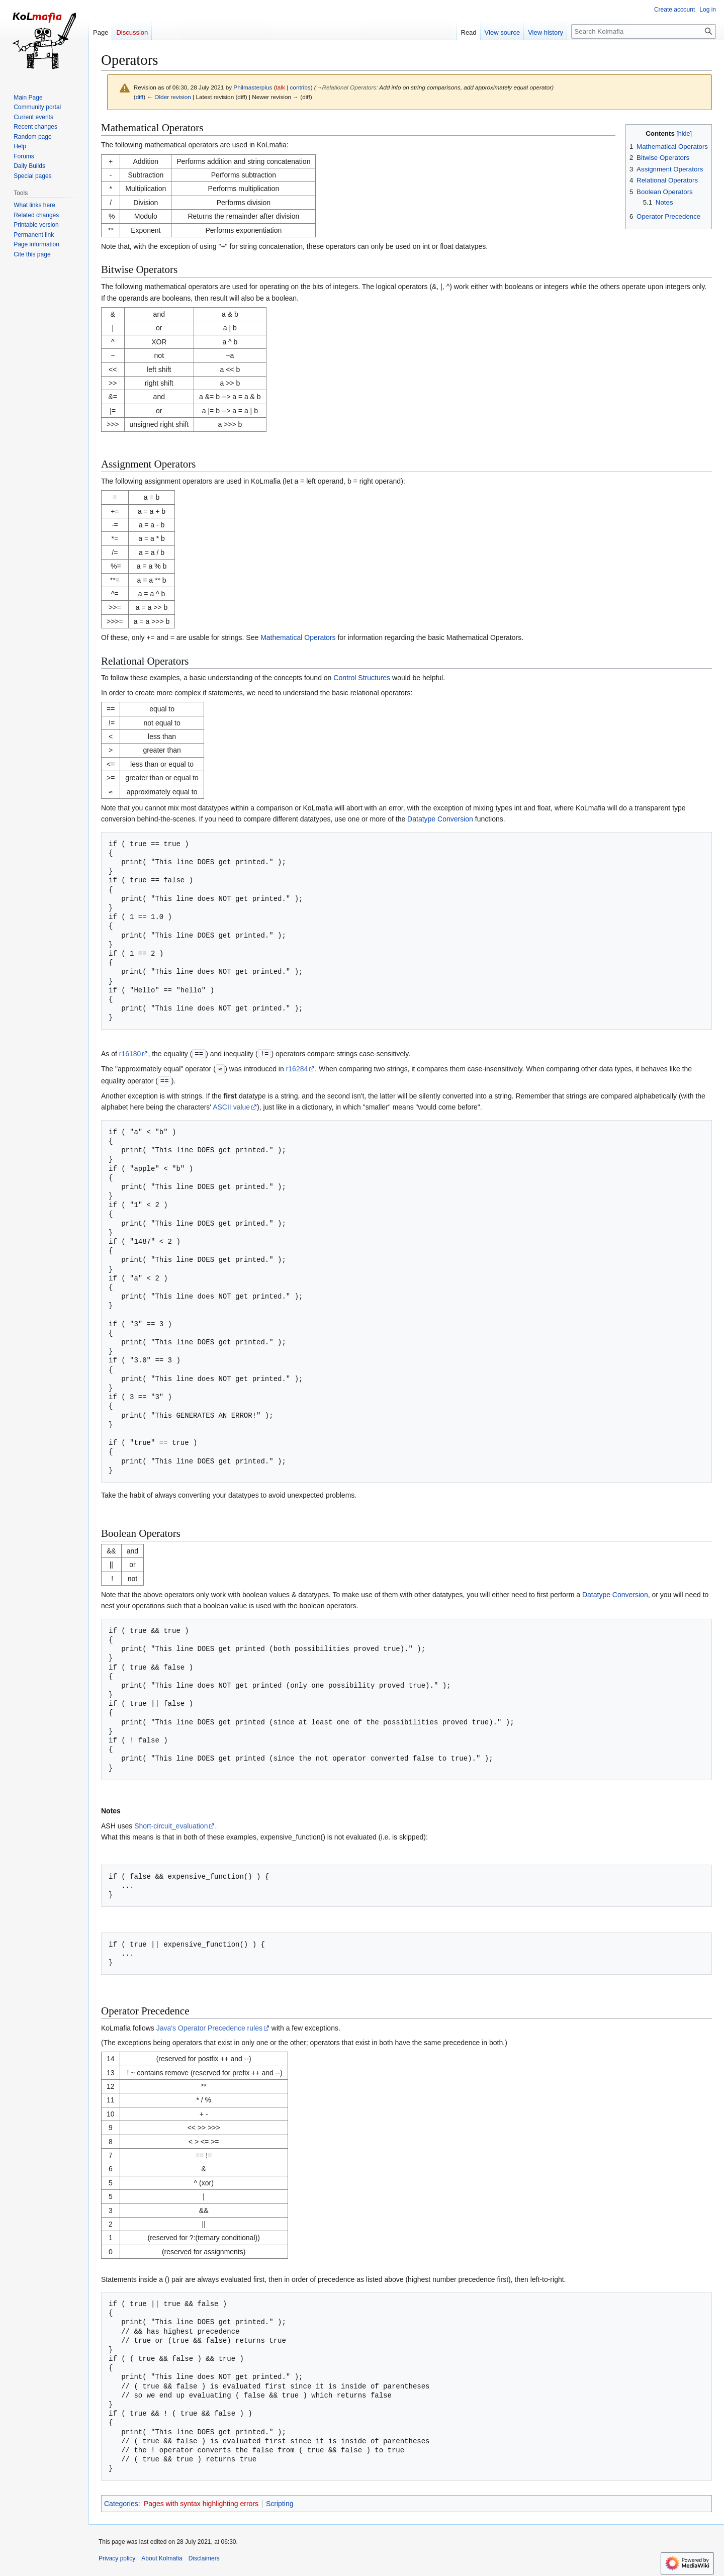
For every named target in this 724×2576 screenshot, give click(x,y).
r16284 (297, 1068)
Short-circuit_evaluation (171, 1824)
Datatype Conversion (440, 819)
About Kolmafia (161, 2556)
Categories (121, 2502)
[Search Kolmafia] (643, 31)
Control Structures (361, 678)
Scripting (279, 2502)
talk (280, 87)
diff (139, 97)
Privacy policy (117, 2556)
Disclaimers (204, 2556)
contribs (300, 87)
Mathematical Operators (297, 637)
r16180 (130, 1054)
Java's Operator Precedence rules (209, 2026)
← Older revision (169, 97)
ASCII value (231, 1105)
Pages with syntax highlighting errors (201, 2502)
